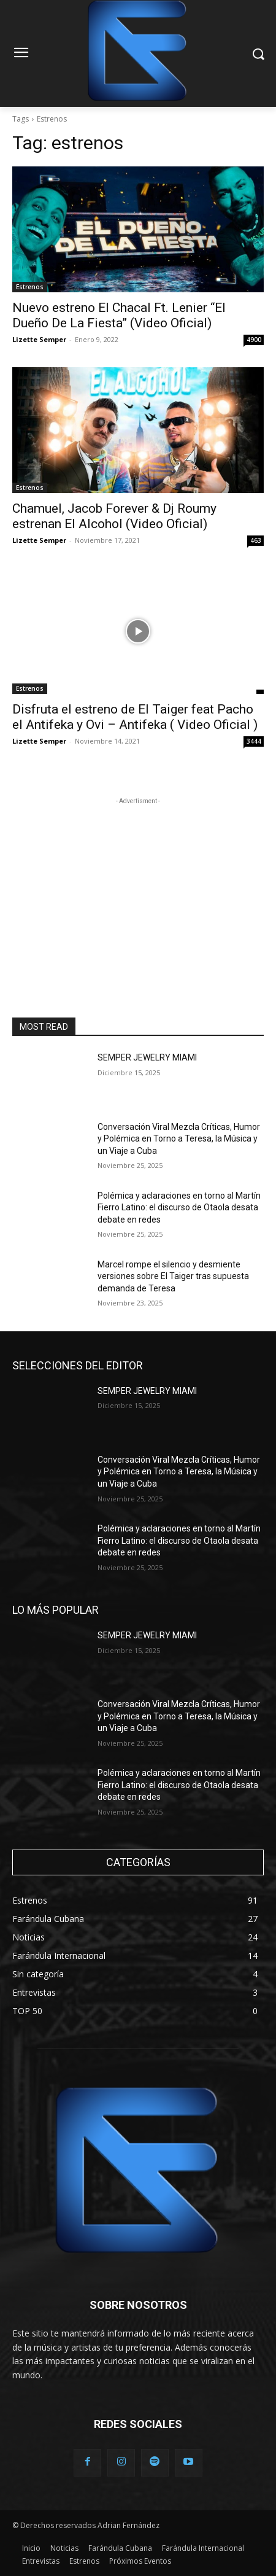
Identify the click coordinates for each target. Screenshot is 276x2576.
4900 (254, 339)
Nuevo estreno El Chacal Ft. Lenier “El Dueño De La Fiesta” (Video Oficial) (119, 315)
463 (255, 540)
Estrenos (30, 286)
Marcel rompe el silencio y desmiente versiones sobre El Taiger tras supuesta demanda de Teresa (173, 1276)
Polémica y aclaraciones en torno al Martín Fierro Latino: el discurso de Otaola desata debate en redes (179, 1207)
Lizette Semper (39, 339)
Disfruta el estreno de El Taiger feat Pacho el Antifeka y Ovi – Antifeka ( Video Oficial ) (135, 717)
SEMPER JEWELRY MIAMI (147, 1057)
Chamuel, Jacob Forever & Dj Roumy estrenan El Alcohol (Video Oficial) (114, 516)
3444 (254, 741)
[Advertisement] (138, 884)
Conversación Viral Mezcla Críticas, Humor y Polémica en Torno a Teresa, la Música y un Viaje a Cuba (179, 1139)
